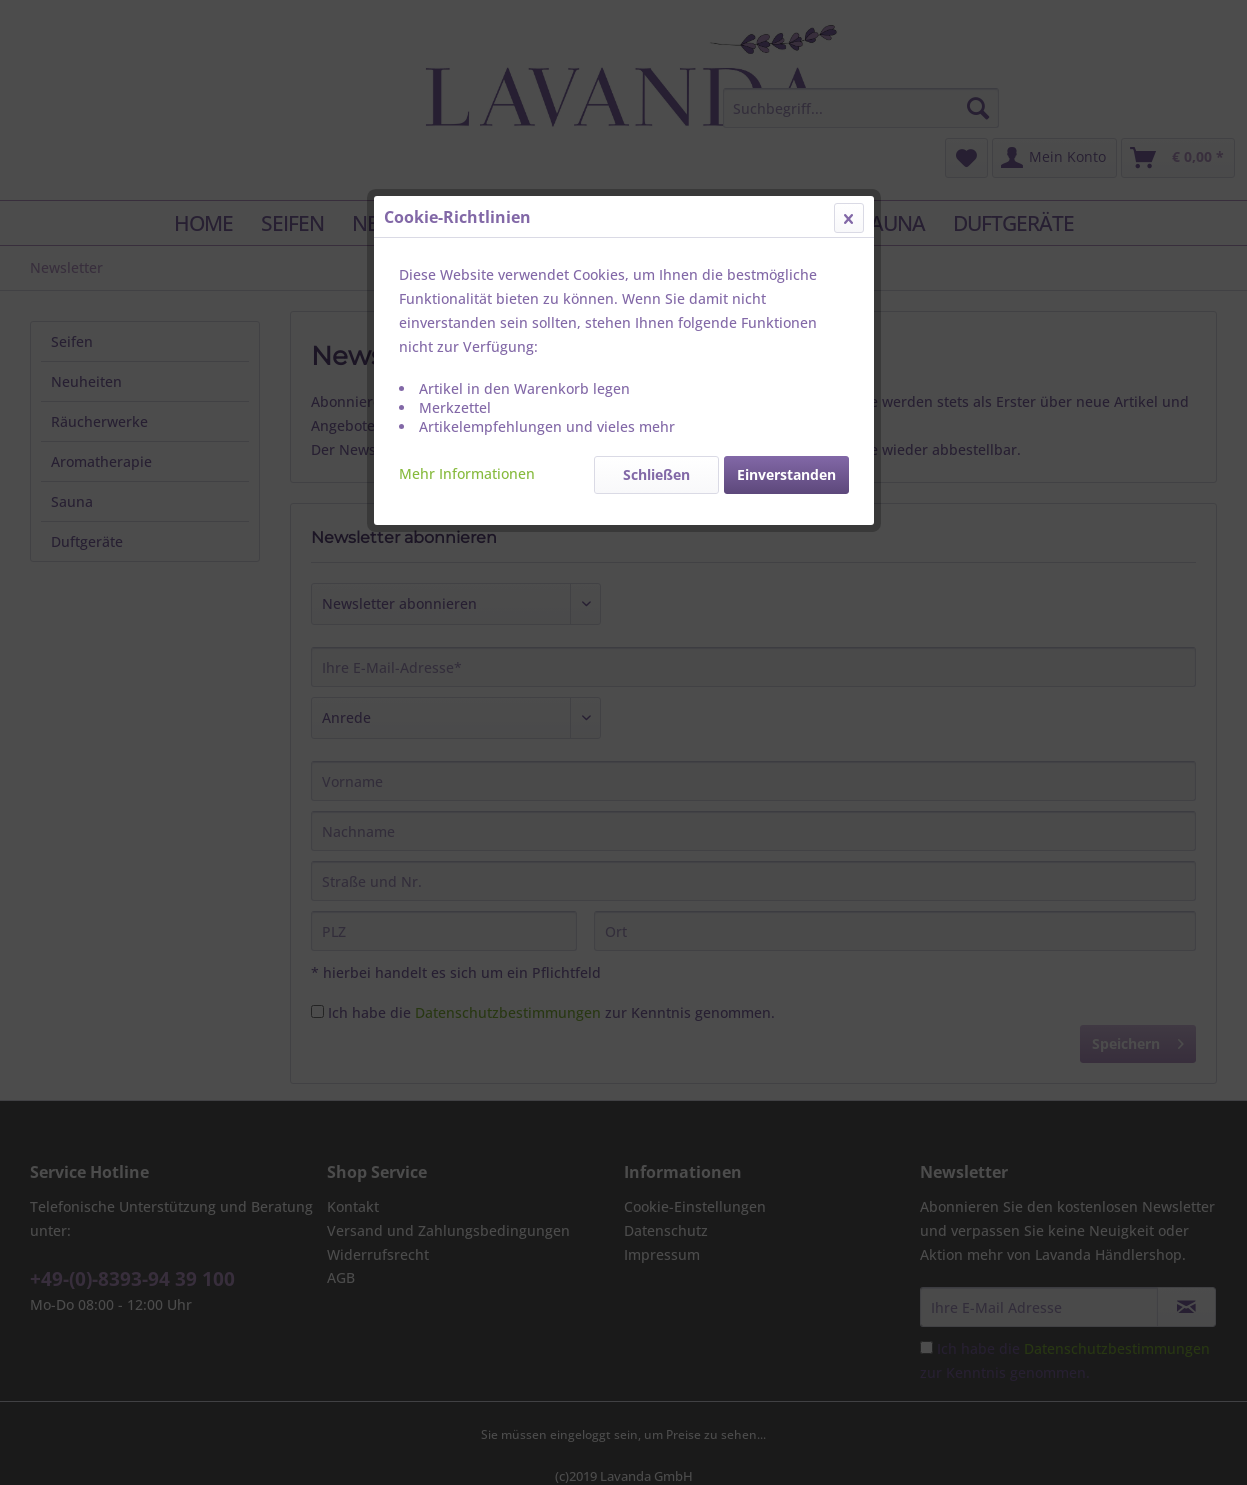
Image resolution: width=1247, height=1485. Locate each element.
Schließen (656, 474)
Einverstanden (786, 474)
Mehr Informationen (467, 473)
